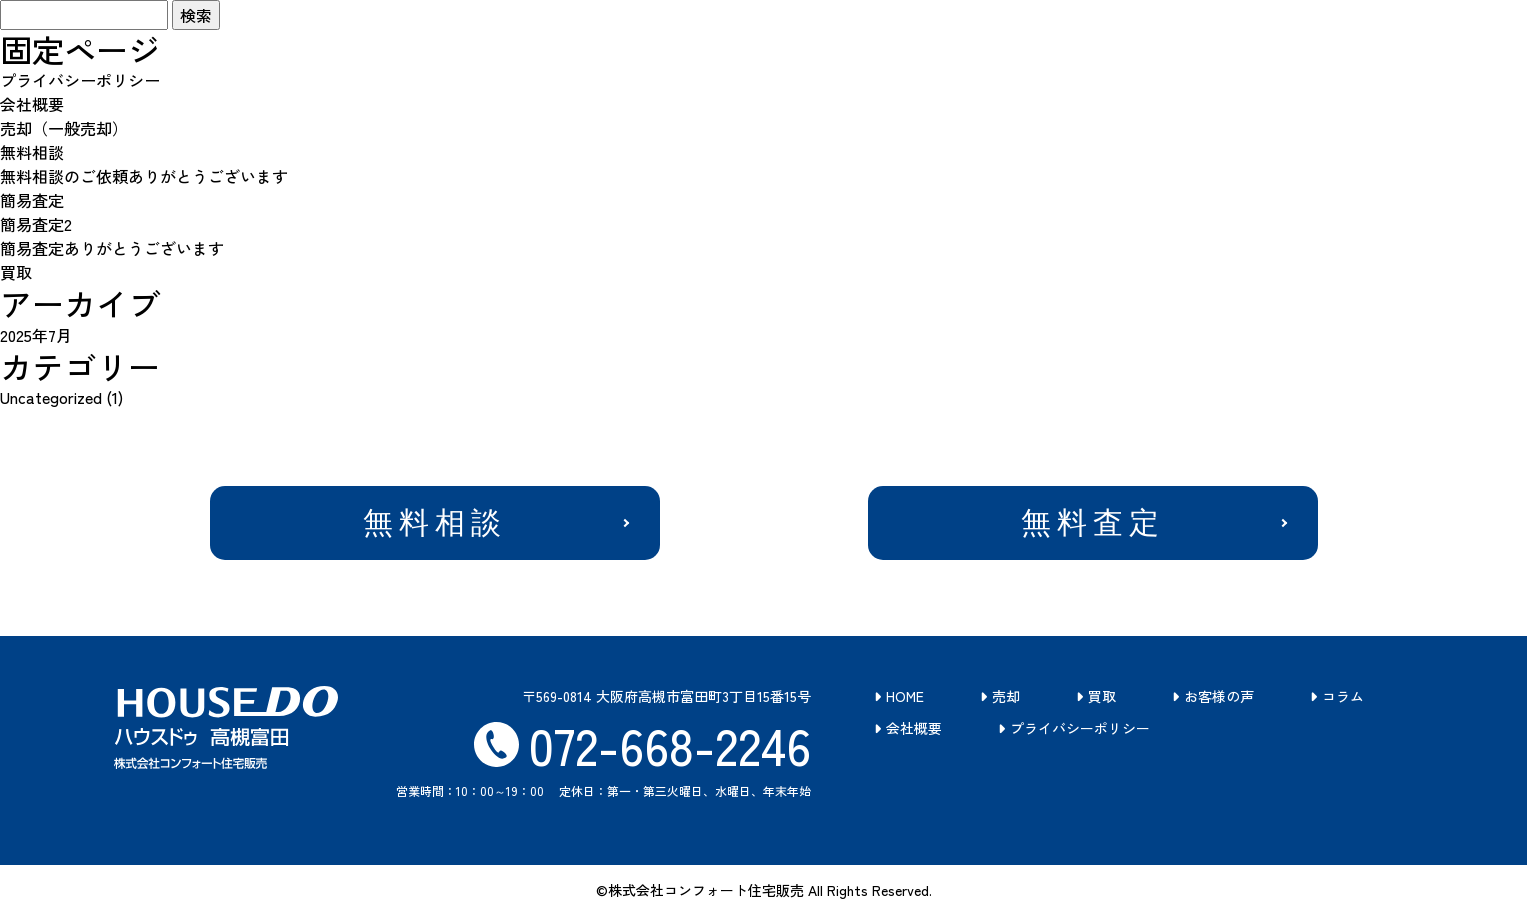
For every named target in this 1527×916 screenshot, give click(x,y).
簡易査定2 (36, 224)
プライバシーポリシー (80, 80)
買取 (16, 272)
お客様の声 (1219, 696)
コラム (1343, 696)
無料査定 (1093, 522)
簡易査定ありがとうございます (112, 248)
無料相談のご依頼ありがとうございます (144, 176)
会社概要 (32, 104)
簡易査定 (32, 200)
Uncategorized (51, 397)
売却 (1006, 696)
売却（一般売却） (64, 128)
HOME (905, 696)
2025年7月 (36, 335)
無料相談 (32, 152)
